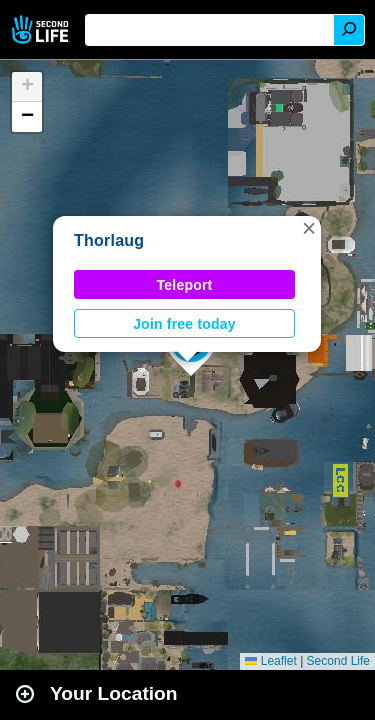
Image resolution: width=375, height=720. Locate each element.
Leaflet (270, 661)
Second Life (42, 29)
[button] (309, 228)
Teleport (185, 285)
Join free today (184, 324)
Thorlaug (109, 240)
